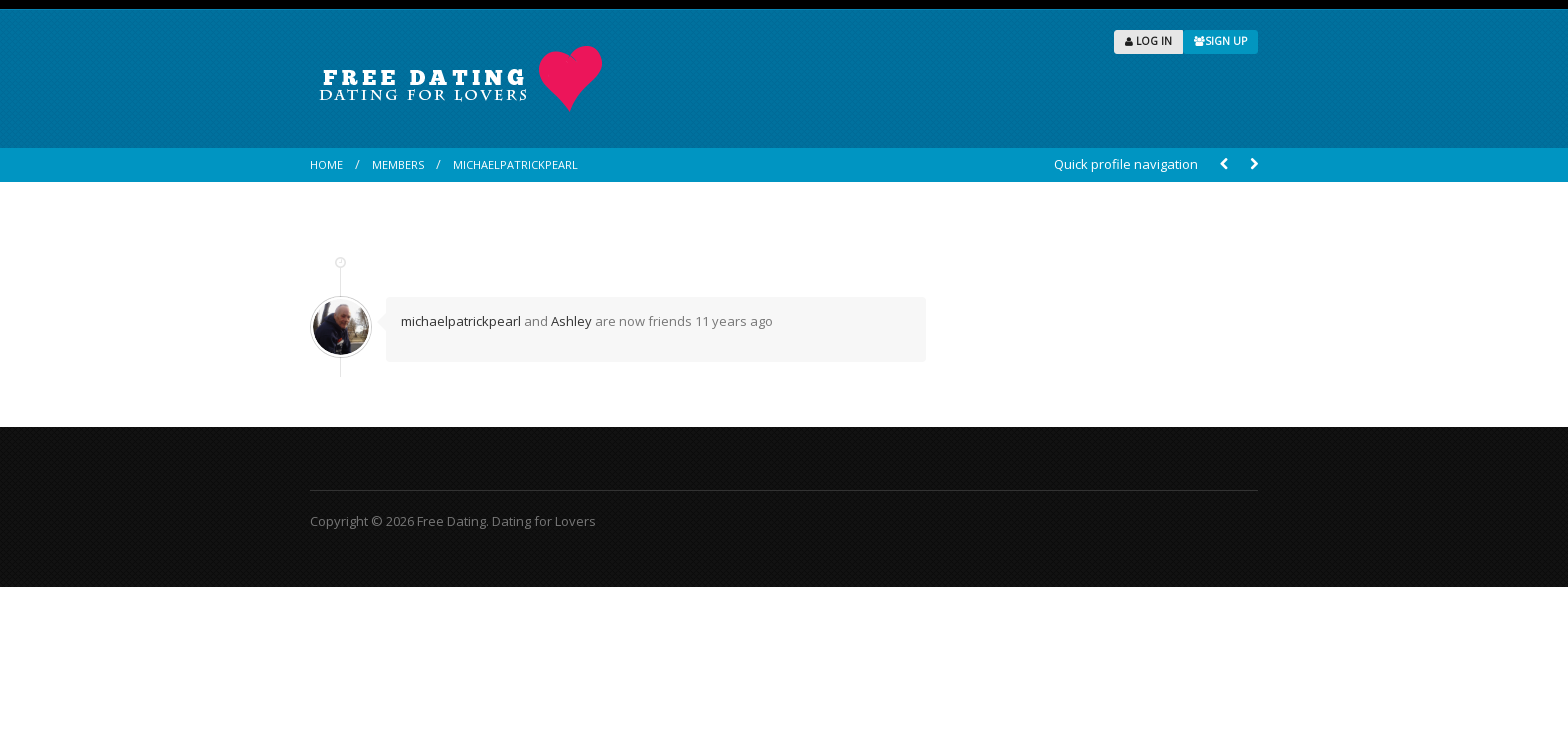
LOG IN (1148, 41)
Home (326, 164)
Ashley (571, 321)
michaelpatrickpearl (515, 164)
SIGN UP (1220, 41)
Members (398, 164)
